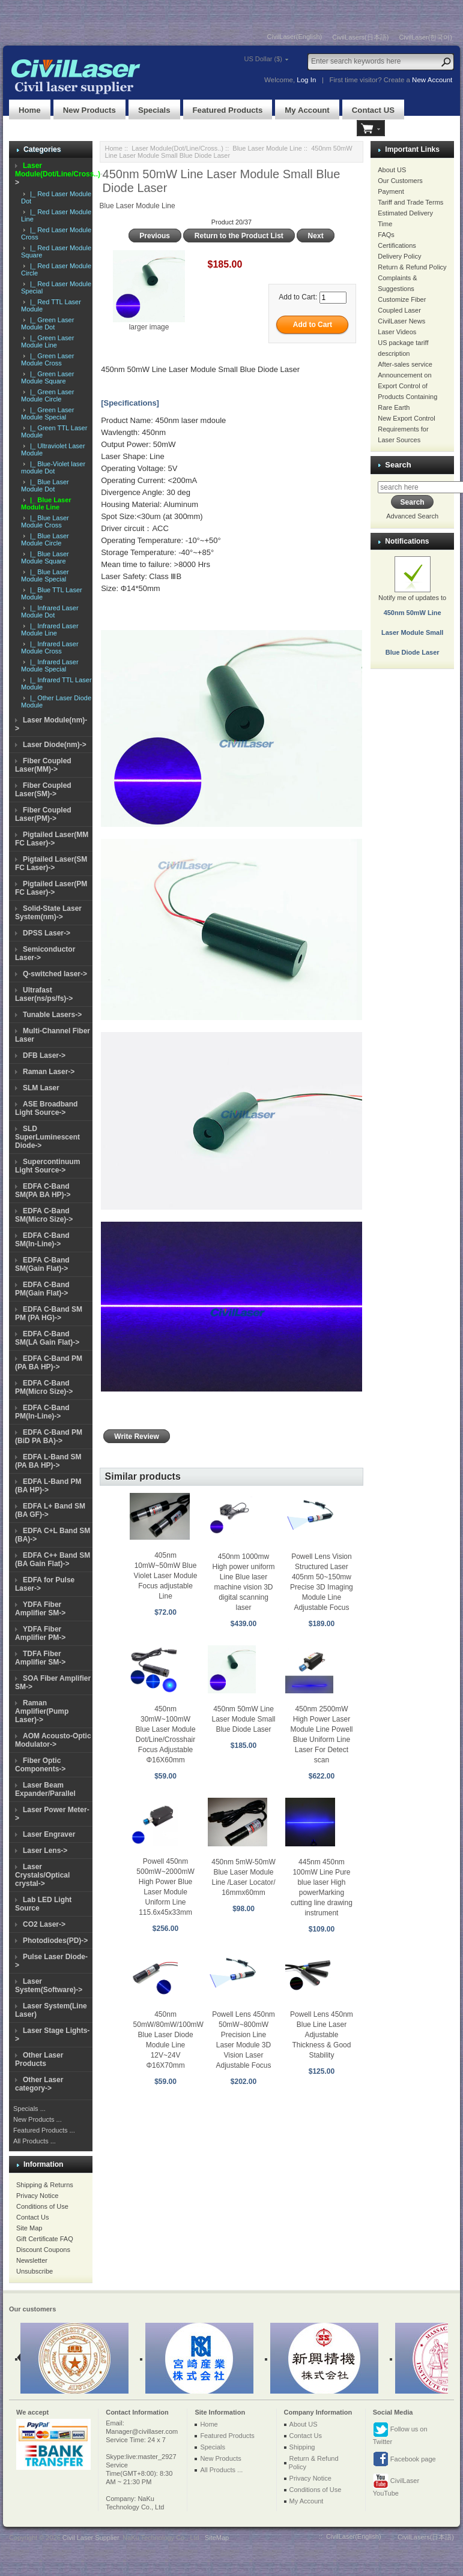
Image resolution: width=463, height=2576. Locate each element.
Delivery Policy (399, 256)
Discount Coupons (43, 2249)
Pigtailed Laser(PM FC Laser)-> (51, 888)
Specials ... (29, 2108)
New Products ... (37, 2119)
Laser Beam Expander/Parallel (45, 1789)
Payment (391, 191)
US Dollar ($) (263, 58)
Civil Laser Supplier (90, 2537)
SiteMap (217, 2537)
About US (392, 169)
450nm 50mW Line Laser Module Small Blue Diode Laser (243, 1719)
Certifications (397, 245)
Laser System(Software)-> (48, 1985)
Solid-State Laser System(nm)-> (48, 912)
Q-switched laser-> (55, 974)
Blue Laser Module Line (267, 148)
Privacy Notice (37, 2195)
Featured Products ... (44, 2130)
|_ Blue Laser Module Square (45, 557)
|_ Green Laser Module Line (47, 341)
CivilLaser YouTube (396, 2485)
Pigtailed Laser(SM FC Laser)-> (51, 863)
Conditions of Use (42, 2206)
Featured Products (228, 110)
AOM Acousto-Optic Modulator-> (53, 1740)
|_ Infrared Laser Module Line (50, 629)
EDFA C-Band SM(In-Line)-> (42, 1239)
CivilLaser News (401, 321)
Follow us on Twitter (400, 2433)
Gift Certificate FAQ (44, 2238)
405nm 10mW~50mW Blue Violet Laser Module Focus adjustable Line (166, 1575)
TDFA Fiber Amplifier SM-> (40, 1658)
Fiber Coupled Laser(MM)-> (43, 765)
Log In (306, 79)
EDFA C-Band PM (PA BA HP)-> (48, 1362)
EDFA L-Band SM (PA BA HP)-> (48, 1461)
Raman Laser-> (48, 1071)
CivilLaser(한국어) (425, 37)
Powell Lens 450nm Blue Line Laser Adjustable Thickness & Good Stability (321, 2034)
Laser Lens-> (45, 1850)
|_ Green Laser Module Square (47, 377)
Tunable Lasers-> (52, 1014)
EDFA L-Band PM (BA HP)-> (48, 1485)
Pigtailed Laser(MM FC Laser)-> (51, 838)
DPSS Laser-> (46, 933)
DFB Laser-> (44, 1055)
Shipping (302, 2447)
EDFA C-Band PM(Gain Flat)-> (42, 1288)
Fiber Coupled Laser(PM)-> (43, 814)
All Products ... (34, 2141)
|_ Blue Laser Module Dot (45, 485)
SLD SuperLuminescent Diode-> (47, 1137)
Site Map (29, 2228)
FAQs (386, 234)
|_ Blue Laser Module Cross (45, 521)
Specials (154, 110)
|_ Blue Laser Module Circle (45, 539)
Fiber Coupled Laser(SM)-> (43, 789)
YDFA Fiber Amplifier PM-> (40, 1633)
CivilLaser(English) (294, 36)
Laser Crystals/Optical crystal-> (42, 1875)
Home (30, 110)
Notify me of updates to (412, 613)
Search (398, 464)
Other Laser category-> (39, 2084)
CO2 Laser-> (44, 1924)
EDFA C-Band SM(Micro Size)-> (44, 1215)
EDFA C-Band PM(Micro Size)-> (44, 1387)
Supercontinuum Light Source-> (47, 1165)
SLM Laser (41, 1088)
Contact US (373, 110)
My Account (307, 110)
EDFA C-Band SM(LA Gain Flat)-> (47, 1338)
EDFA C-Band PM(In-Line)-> (42, 1412)
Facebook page (404, 2459)
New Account (432, 79)
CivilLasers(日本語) (360, 37)
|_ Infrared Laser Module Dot (50, 611)
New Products (89, 110)
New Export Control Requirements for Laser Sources (406, 429)
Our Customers (400, 180)
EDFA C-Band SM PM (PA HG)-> (48, 1313)
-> (59, 174)
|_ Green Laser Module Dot (47, 323)
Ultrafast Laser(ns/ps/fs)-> (44, 994)
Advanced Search (412, 516)
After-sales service (405, 364)
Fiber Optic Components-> (40, 1764)
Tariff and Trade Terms (410, 202)
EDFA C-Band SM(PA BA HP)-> (43, 1190)
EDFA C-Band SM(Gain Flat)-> (42, 1264)
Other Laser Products (39, 2059)
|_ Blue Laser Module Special (45, 575)
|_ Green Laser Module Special (47, 413)
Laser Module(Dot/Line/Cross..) (177, 148)
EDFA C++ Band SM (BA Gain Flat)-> (52, 1559)
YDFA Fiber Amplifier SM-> (40, 1608)
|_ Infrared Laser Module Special (50, 665)
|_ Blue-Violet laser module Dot (53, 467)
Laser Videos (397, 331)
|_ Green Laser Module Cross (47, 359)
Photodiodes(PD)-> (55, 1940)
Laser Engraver (49, 1834)
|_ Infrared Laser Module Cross (50, 647)
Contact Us (32, 2217)
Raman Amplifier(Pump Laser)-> (41, 1711)
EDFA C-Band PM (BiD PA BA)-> (48, 1436)
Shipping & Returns (44, 2184)
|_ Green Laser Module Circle (47, 395)
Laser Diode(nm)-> (54, 744)
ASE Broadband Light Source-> (46, 1108)
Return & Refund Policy (412, 267)
